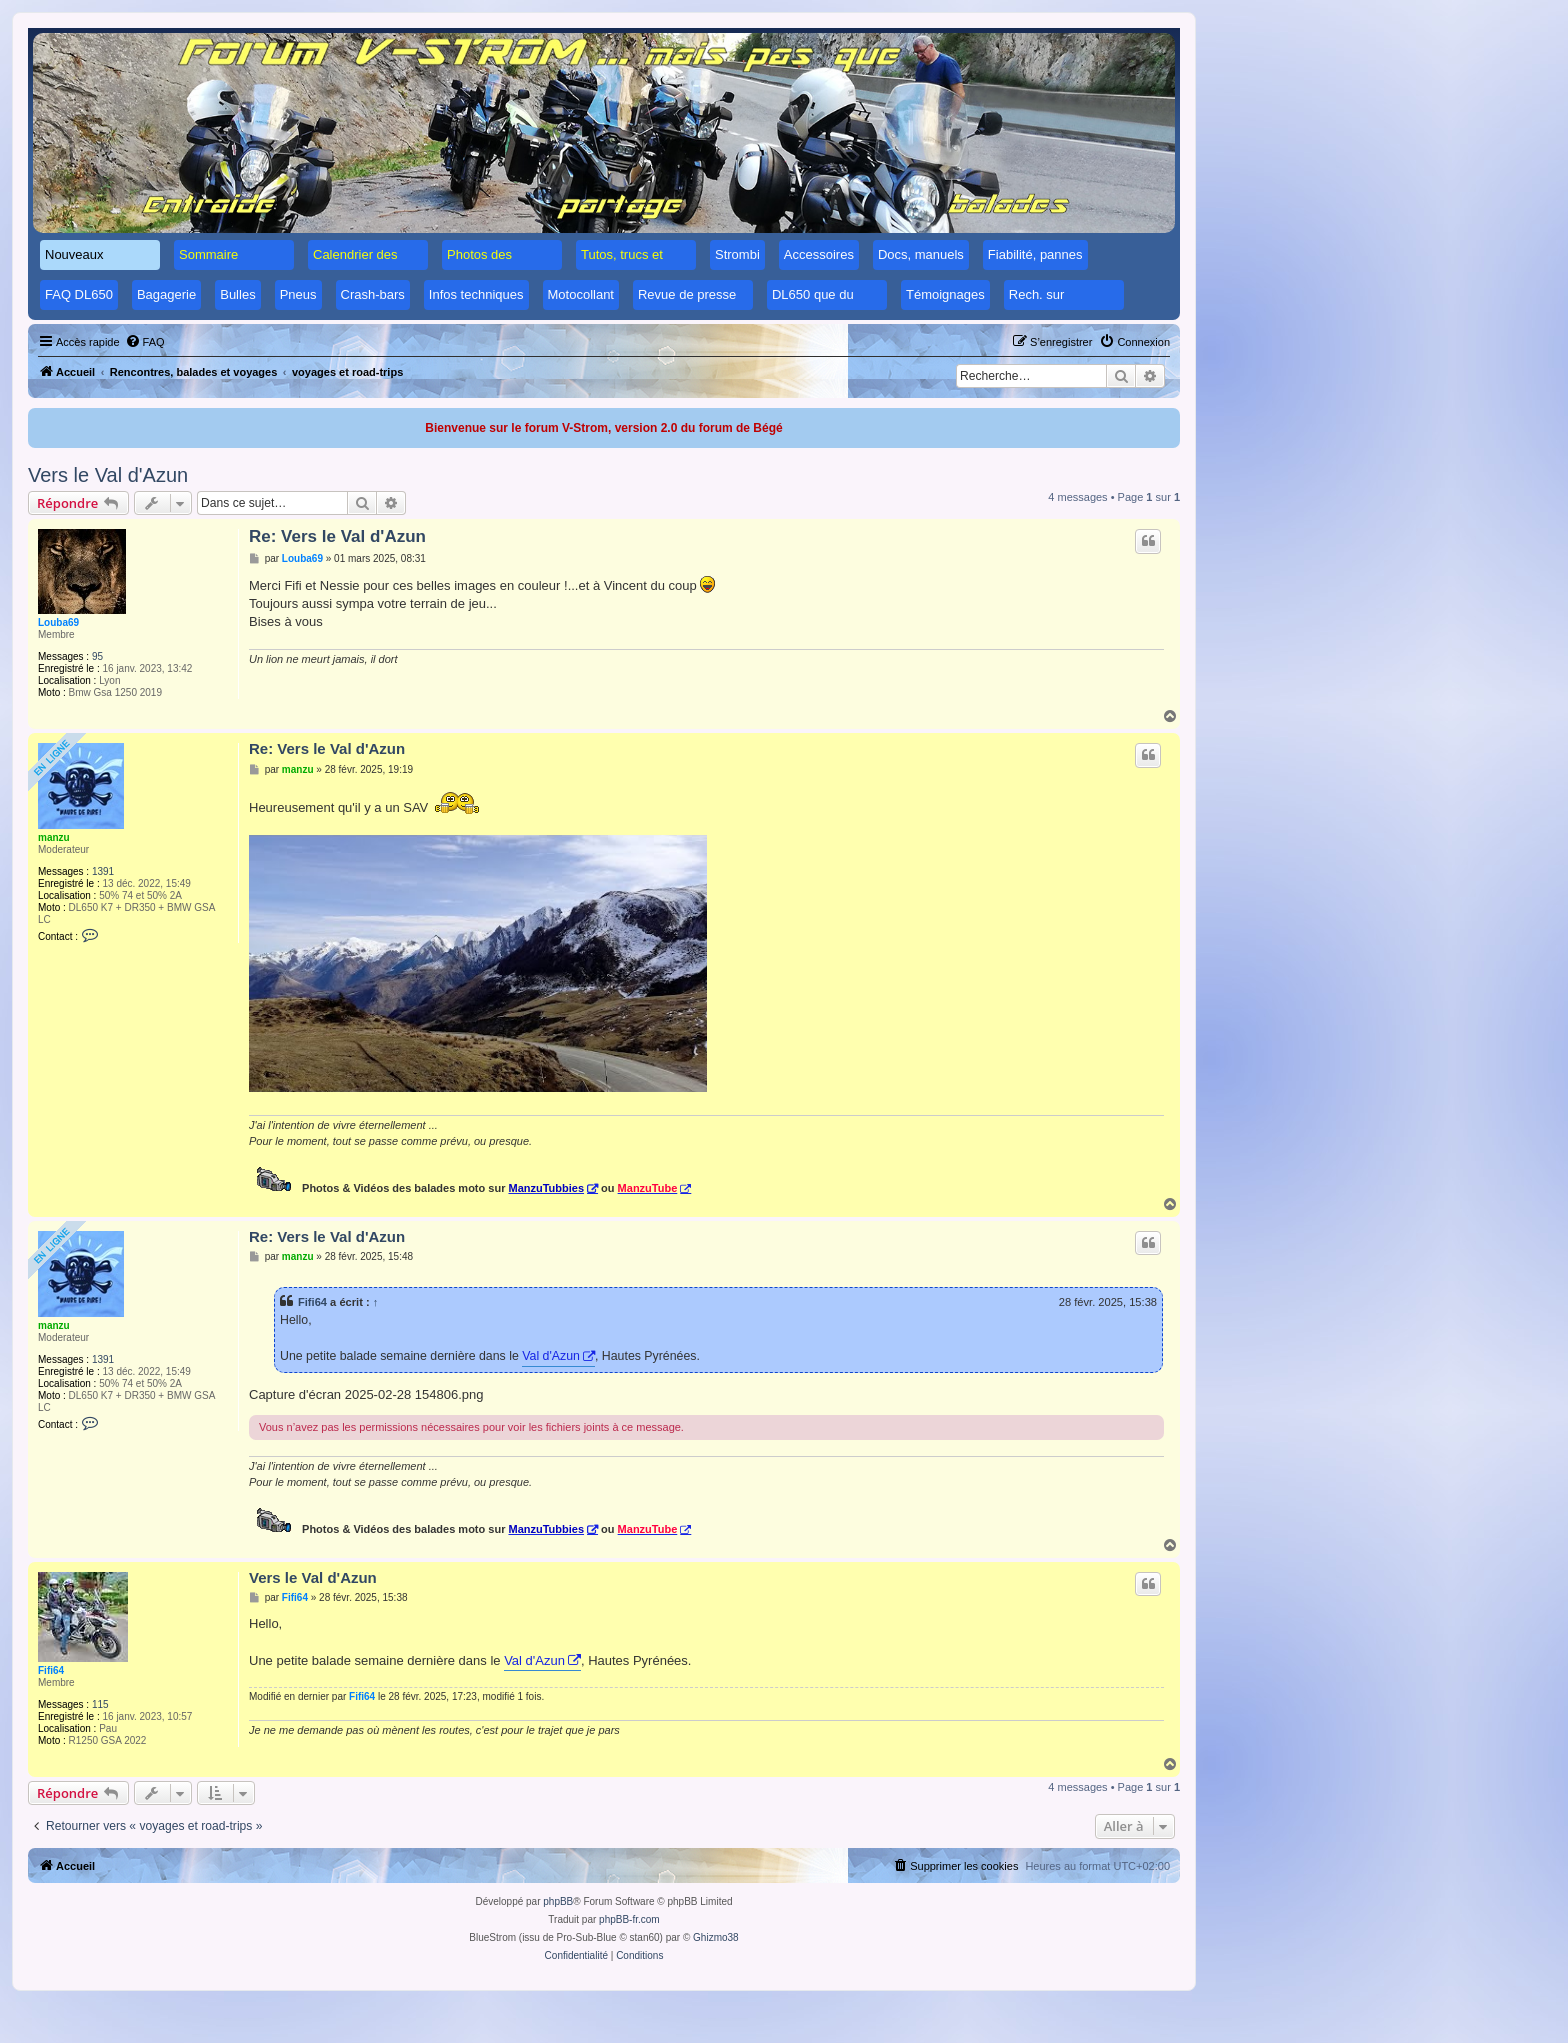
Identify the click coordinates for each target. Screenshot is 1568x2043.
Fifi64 (312, 1302)
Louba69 (58, 622)
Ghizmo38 (716, 1937)
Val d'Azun (551, 1356)
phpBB (558, 1901)
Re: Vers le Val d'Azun (337, 536)
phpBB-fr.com (629, 1919)
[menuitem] (145, 342)
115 (100, 1704)
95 (97, 656)
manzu (54, 837)
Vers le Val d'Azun (108, 475)
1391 (103, 871)
